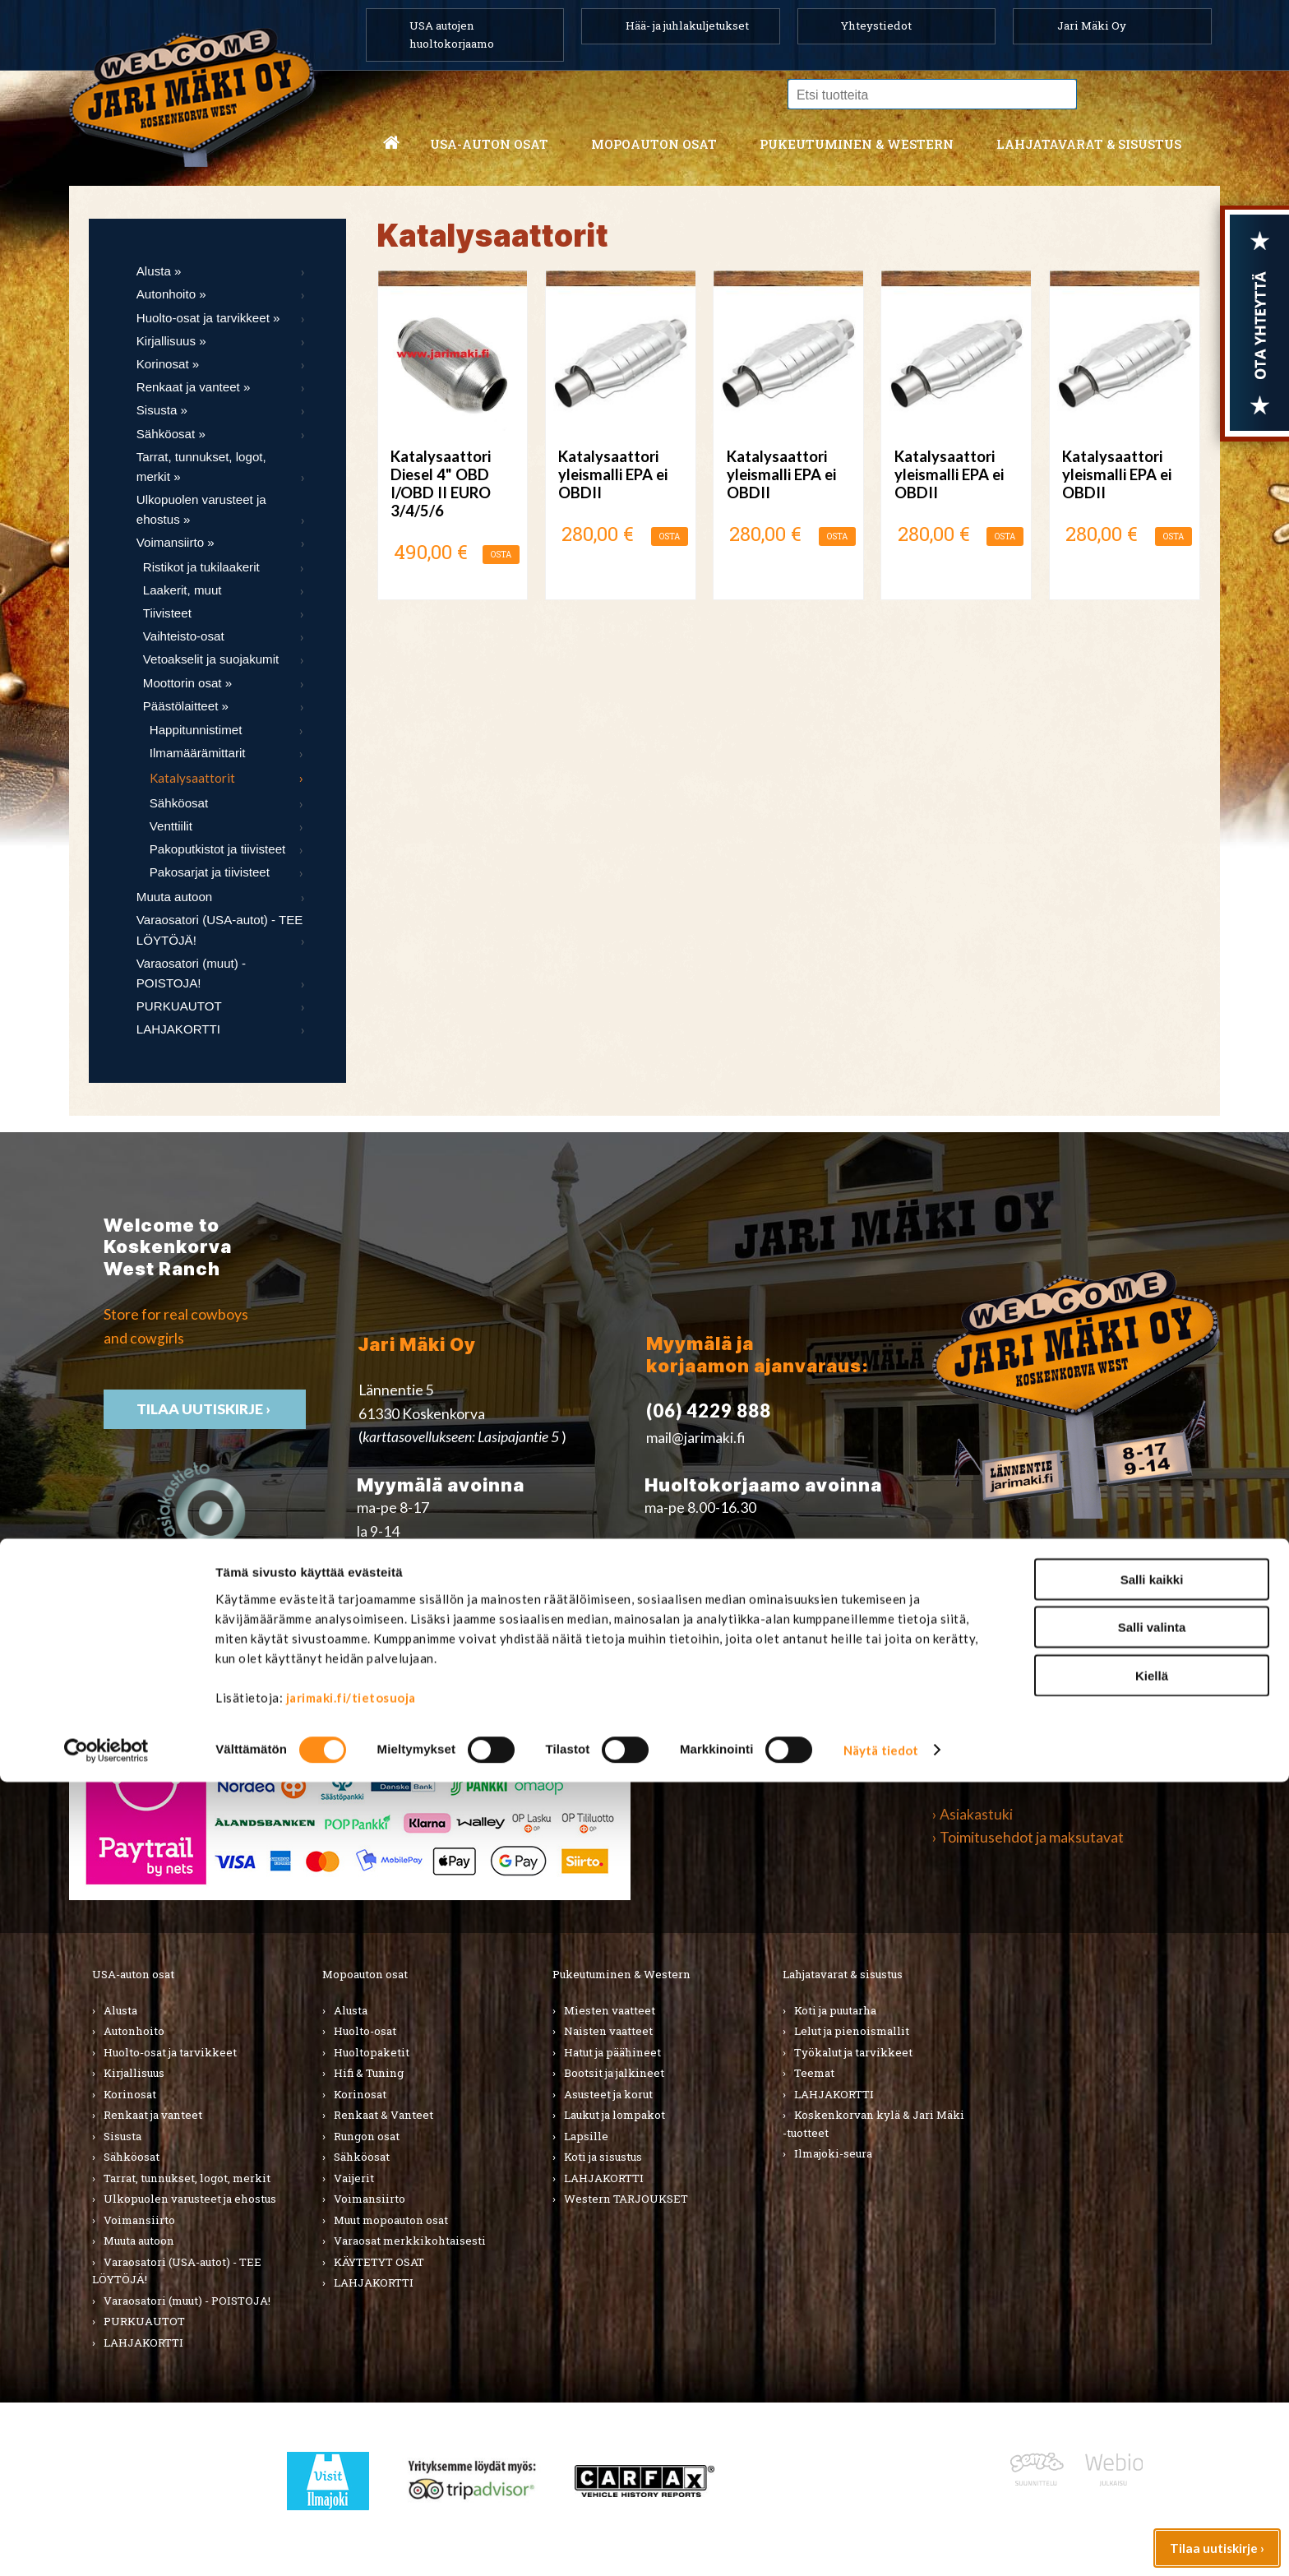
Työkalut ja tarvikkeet (853, 2052)
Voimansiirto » (175, 542)
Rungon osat (367, 2136)
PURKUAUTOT (179, 1006)
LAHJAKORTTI (178, 1029)
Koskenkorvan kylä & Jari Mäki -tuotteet (873, 2123)
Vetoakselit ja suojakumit (211, 659)
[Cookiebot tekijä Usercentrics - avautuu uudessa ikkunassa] (106, 2544)
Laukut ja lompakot (614, 2114)
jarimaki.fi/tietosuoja (351, 2490)
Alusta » (159, 271)
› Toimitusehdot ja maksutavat (1028, 1837)
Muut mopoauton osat (391, 2220)
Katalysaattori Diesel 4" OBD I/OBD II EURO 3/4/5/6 (440, 483)
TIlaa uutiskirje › (204, 1408)
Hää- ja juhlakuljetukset (687, 25)
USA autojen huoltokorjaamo (451, 34)
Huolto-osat (365, 2030)
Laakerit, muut (182, 590)
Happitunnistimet (196, 730)
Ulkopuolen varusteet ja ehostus (190, 2198)
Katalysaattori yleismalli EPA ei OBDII (613, 474)
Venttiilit (171, 826)
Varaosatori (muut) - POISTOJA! (191, 973)
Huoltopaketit (371, 2052)
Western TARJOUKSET (626, 2198)
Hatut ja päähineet (612, 2052)
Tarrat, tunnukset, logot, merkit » (201, 466)
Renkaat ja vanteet (153, 2114)
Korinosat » (167, 364)
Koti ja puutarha (835, 2010)
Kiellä (1151, 2469)
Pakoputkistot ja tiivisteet (217, 849)
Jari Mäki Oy (1091, 25)
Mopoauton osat (654, 144)
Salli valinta (1152, 2421)
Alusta (120, 2010)
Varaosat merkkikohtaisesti (410, 2240)
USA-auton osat (489, 144)
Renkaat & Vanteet (383, 2114)
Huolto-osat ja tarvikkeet (170, 2052)
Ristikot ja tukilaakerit (201, 567)
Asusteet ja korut (608, 2094)
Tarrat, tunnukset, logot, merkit (187, 2178)
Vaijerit (354, 2178)
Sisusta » (161, 410)
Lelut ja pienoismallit (851, 2030)
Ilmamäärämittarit (198, 753)
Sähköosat (179, 803)
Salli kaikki (1152, 2372)
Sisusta (122, 2136)
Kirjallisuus (134, 2072)
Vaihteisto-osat (183, 636)
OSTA (501, 554)
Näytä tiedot (880, 2544)
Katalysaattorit (192, 777)
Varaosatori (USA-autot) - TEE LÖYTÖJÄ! (219, 929)
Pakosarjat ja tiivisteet (210, 872)
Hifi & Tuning (369, 2072)
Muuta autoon (174, 897)
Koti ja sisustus (603, 2156)
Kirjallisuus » (171, 341)
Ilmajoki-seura (833, 2153)
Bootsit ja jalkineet (614, 2072)
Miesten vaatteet (609, 2010)
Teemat (814, 2072)
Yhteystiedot (876, 25)
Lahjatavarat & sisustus (1088, 144)
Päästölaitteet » (186, 706)
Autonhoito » (171, 294)
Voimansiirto (139, 2220)
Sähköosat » (171, 434)
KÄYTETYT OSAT (379, 2262)
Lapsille (586, 2136)
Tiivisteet (167, 613)
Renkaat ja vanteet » (193, 387)
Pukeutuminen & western (857, 144)
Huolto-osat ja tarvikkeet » (208, 318)
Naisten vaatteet (608, 2030)
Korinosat (130, 2094)
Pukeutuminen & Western (621, 1974)
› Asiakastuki (972, 1814)
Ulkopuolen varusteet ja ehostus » (201, 509)
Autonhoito (134, 2030)
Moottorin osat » (187, 683)
